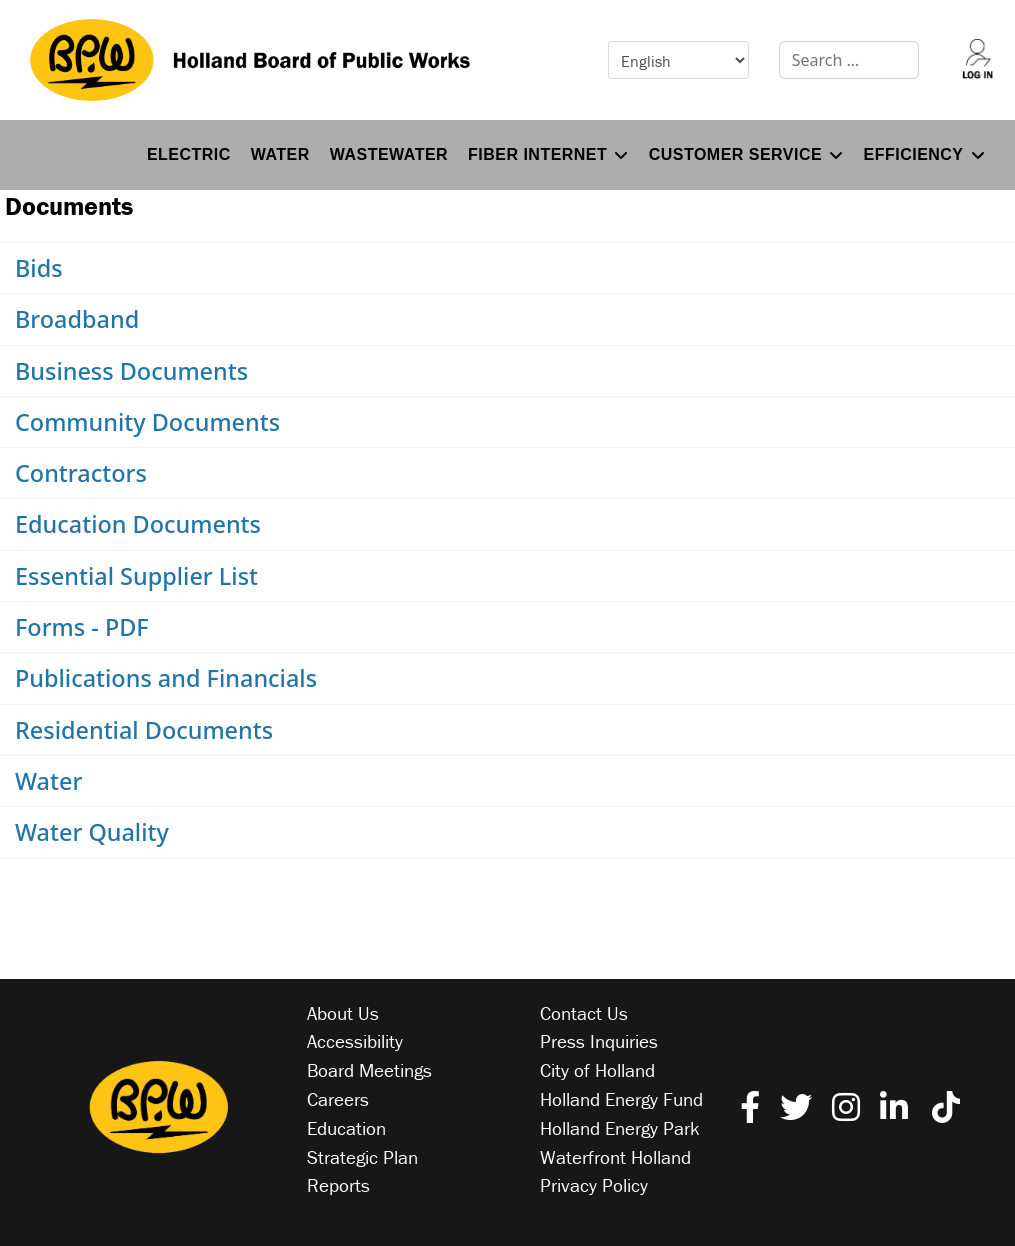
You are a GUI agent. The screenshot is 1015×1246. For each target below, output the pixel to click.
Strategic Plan (362, 1157)
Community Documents (147, 422)
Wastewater (389, 154)
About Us (343, 1013)
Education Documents (138, 524)
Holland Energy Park (620, 1128)
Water (280, 154)
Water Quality (92, 832)
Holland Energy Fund (621, 1099)
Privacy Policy (594, 1185)
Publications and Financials (166, 678)
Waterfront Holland (615, 1157)
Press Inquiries (599, 1041)
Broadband (77, 319)
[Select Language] (678, 60)
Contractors (81, 473)
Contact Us (584, 1013)
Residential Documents (144, 730)
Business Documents (131, 371)
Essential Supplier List (136, 576)
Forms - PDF (82, 627)
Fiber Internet (537, 154)
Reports (338, 1185)
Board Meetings (369, 1070)
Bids (39, 268)
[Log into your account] (976, 60)
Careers (338, 1099)
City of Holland (597, 1070)
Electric (189, 154)
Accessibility (355, 1041)
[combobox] (849, 60)
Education (346, 1128)
